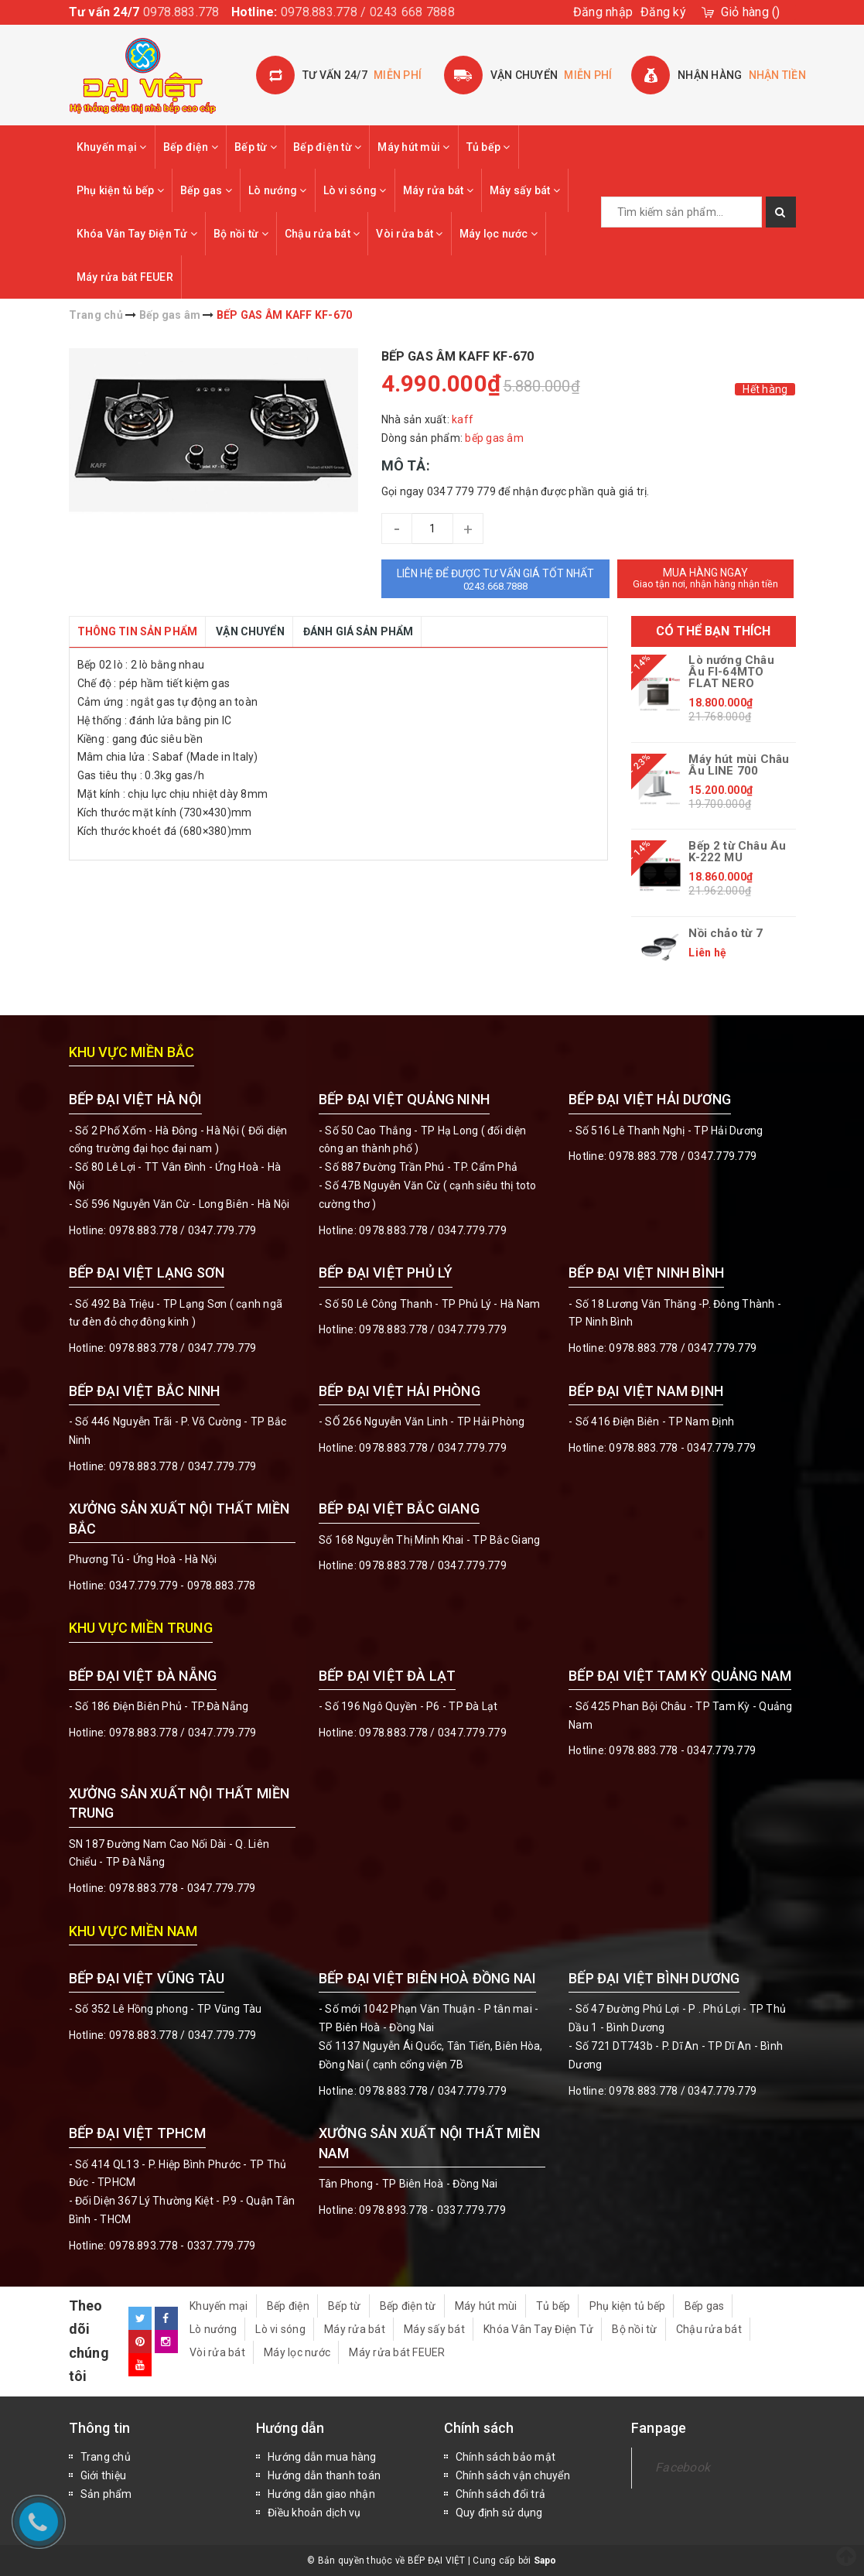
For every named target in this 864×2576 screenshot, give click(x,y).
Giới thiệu (103, 2475)
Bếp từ (255, 147)
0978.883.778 (181, 12)
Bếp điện (191, 147)
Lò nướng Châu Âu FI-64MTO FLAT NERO (731, 672)
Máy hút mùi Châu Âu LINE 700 (738, 765)
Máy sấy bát (525, 190)
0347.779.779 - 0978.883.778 (182, 1585)
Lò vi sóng (355, 190)
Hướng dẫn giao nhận (321, 2494)
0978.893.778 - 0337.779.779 (182, 2245)
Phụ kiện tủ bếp (120, 190)
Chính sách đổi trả (501, 2494)
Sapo (545, 2560)
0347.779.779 (222, 1230)
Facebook (682, 2467)
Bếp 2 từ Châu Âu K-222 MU (737, 852)
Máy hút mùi (413, 147)
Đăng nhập (603, 12)
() (750, 12)
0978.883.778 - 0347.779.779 (682, 1448)
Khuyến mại (112, 147)
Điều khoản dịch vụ (314, 2512)
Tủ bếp (488, 147)
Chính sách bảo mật (506, 2457)
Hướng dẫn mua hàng (322, 2457)
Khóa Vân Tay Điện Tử (137, 233)
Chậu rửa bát (322, 233)
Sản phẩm (106, 2494)
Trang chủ (105, 2457)
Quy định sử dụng (499, 2512)
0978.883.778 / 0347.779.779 (183, 2035)
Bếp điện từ (327, 147)
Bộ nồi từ (240, 233)
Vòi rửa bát (409, 233)
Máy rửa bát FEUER (125, 277)
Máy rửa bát (438, 190)
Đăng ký (663, 12)
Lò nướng (277, 190)
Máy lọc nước (498, 233)
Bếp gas (206, 190)
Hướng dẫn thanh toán (324, 2475)
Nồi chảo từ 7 (725, 933)
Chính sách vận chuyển (513, 2475)
